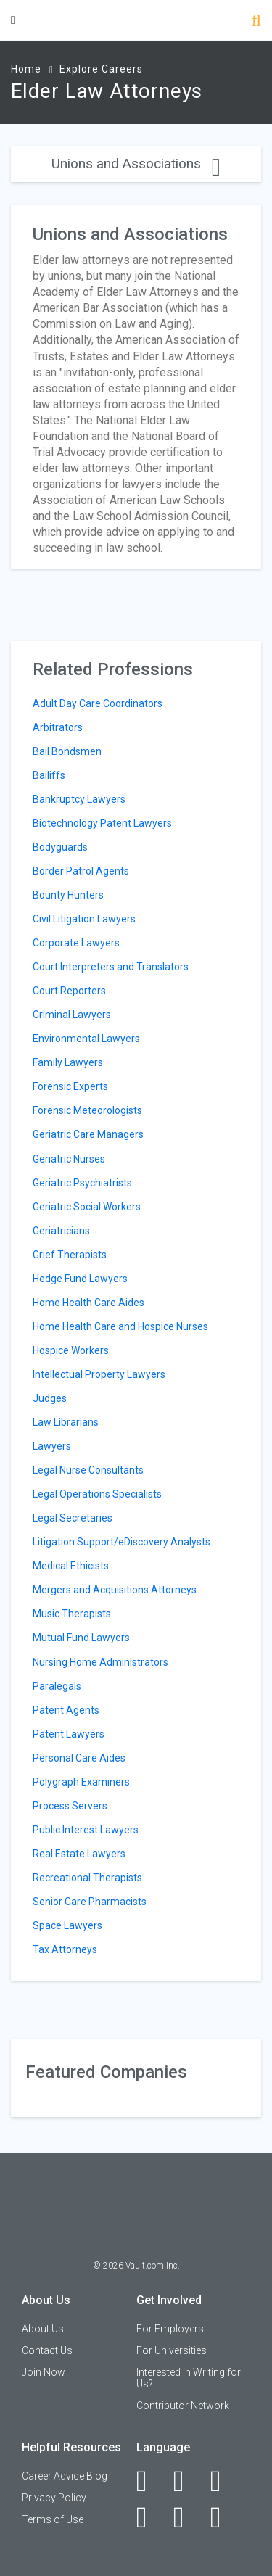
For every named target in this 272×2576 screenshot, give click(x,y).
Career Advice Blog (64, 2476)
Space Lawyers (67, 1925)
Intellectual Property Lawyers (99, 1374)
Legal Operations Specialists (97, 1494)
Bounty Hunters (68, 895)
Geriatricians (61, 1231)
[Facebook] (149, 2481)
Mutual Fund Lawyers (81, 1637)
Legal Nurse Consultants (88, 1470)
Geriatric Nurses (69, 1159)
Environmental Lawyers (86, 1038)
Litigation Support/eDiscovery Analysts (121, 1542)
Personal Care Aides (79, 1758)
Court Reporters (69, 990)
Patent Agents (66, 1710)
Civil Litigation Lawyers (84, 919)
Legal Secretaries (72, 1518)
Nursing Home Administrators (100, 1662)
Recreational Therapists (87, 1877)
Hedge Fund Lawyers (80, 1278)
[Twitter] (223, 2481)
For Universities (171, 2350)
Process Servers (70, 1806)
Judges (50, 1398)
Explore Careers (101, 69)
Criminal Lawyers (72, 1014)
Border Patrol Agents (81, 871)
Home (26, 69)
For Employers (170, 2328)
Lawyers (52, 1446)
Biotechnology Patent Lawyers (102, 823)
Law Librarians (66, 1422)
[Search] (256, 22)
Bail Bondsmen (67, 751)
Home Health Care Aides (88, 1302)
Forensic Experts (70, 1086)
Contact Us (47, 2350)
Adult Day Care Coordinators (97, 703)
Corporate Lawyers (76, 943)
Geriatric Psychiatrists (82, 1183)
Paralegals (57, 1686)
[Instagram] (149, 2517)
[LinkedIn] (186, 2481)
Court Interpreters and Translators (111, 967)
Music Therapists (72, 1613)
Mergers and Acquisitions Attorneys (115, 1589)
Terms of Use (52, 2519)
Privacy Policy (54, 2497)
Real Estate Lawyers (79, 1853)
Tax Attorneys (65, 1949)
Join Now (43, 2372)
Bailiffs (49, 775)
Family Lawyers (68, 1062)
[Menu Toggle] (13, 20)
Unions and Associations (136, 163)
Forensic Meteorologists (87, 1110)
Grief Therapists (70, 1254)
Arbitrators (58, 727)
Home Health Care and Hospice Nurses (120, 1326)
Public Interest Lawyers (86, 1830)
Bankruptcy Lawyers (79, 799)
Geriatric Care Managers (88, 1134)
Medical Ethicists (71, 1566)
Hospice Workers (71, 1350)
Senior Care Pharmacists (90, 1901)
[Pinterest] (186, 2517)
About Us (43, 2328)
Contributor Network (182, 2405)
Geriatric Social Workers (87, 1207)
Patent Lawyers (68, 1734)
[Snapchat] (223, 2517)
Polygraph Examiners (81, 1782)
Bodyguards (60, 847)
